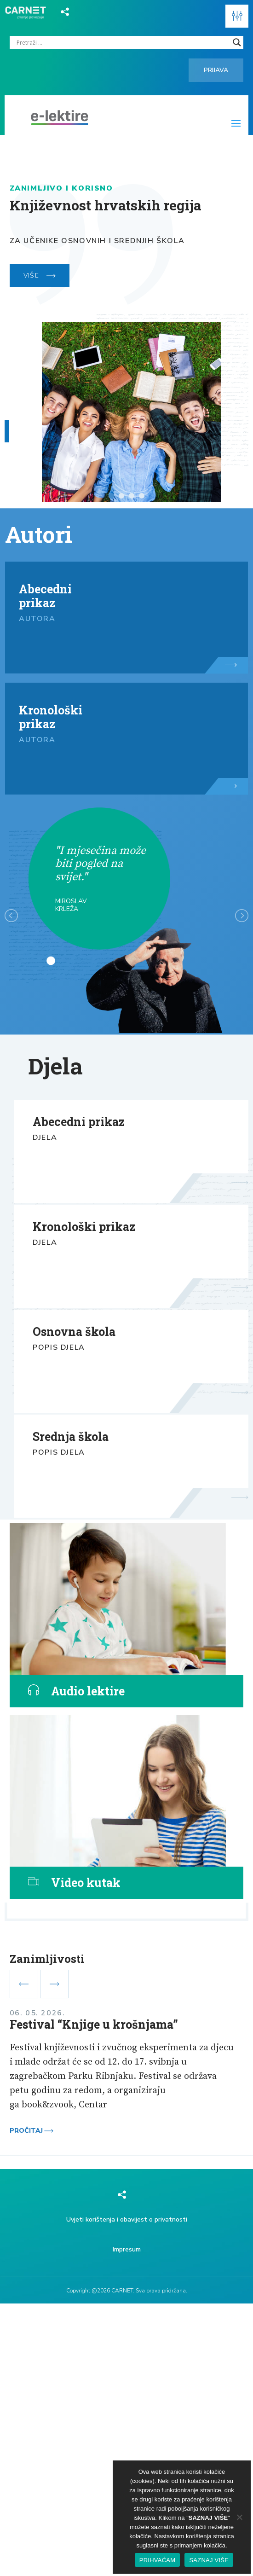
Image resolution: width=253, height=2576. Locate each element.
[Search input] (123, 42)
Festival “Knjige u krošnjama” (94, 2024)
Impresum (127, 2249)
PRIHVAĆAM (157, 2560)
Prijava (216, 70)
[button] (236, 16)
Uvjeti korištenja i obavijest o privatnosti (126, 2219)
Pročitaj (32, 2130)
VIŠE (39, 275)
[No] (239, 2517)
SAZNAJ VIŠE (209, 2560)
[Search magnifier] (236, 42)
